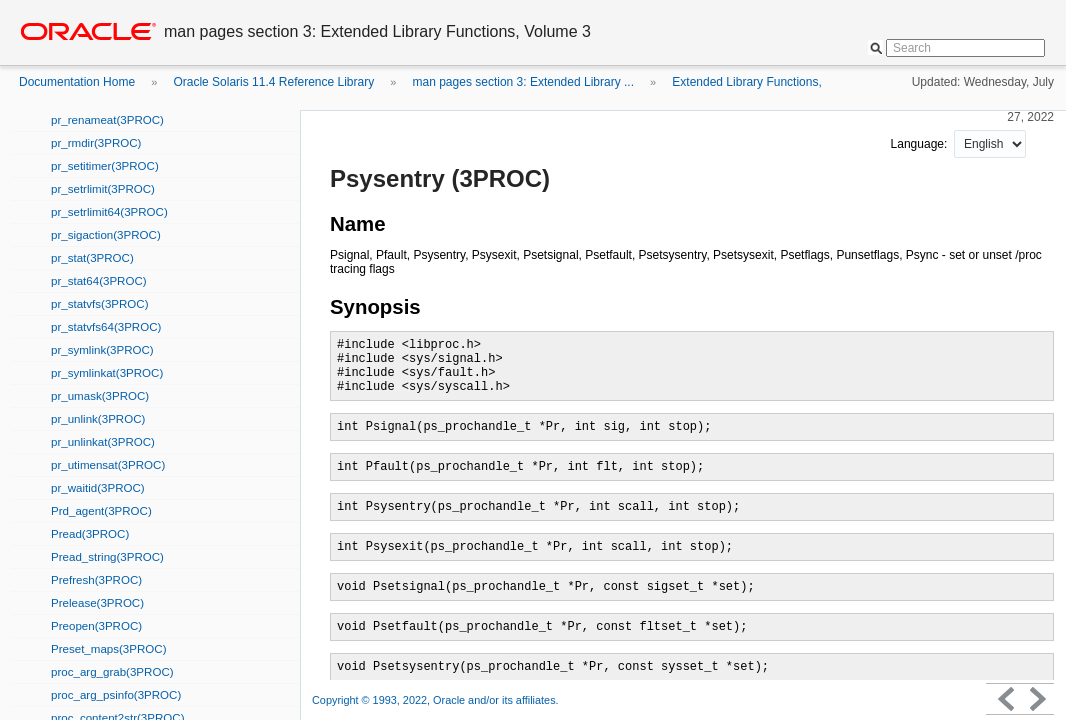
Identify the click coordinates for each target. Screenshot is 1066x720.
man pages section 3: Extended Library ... (523, 82)
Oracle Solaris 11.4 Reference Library (273, 82)
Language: (921, 144)
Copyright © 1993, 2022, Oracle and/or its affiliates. (437, 700)
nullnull (990, 144)
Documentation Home (77, 82)
